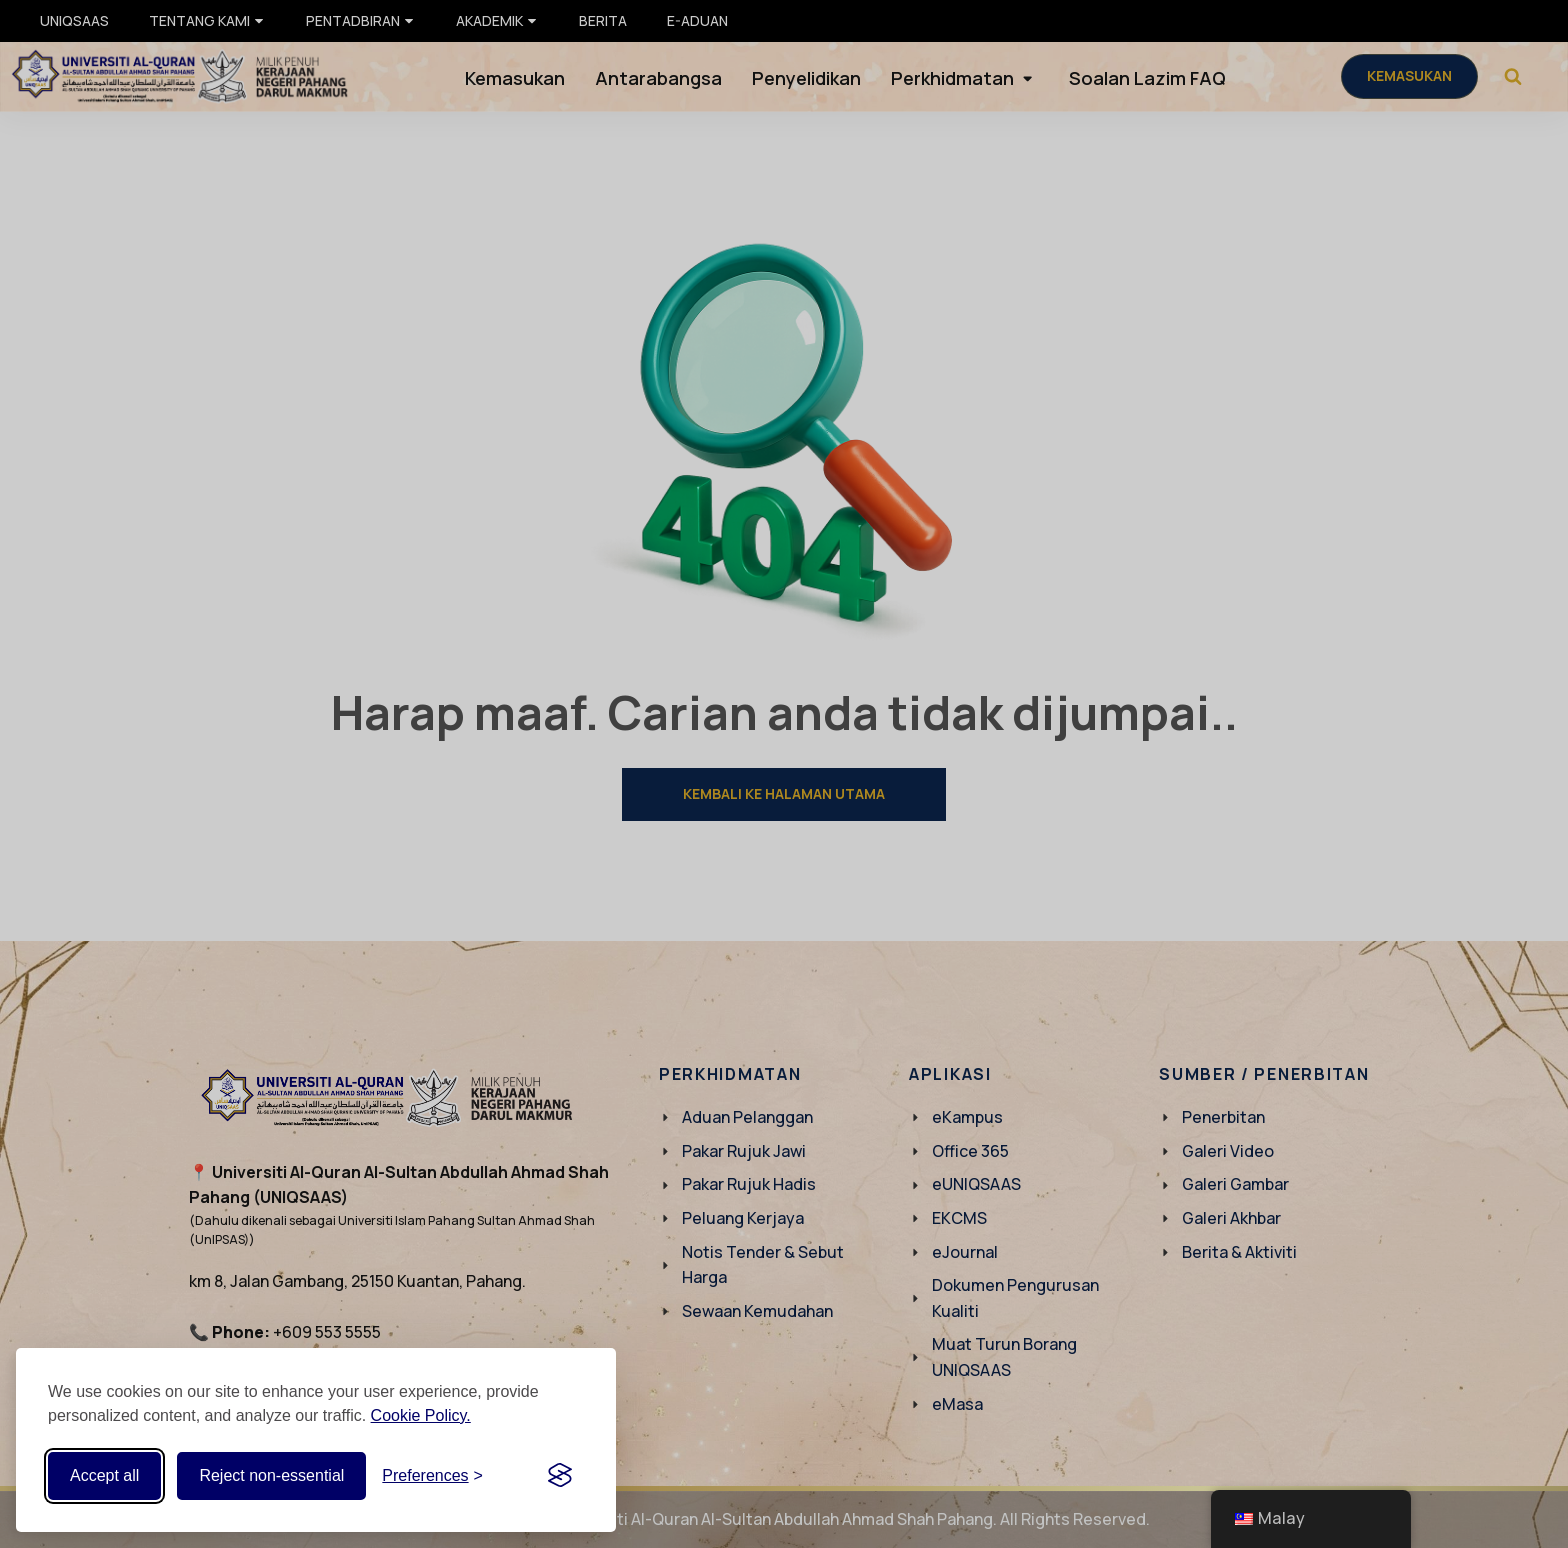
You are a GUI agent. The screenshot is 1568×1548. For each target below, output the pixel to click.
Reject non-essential (271, 1475)
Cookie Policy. (421, 1415)
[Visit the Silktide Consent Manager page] (560, 1476)
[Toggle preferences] (432, 1476)
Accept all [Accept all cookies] (104, 1475)
